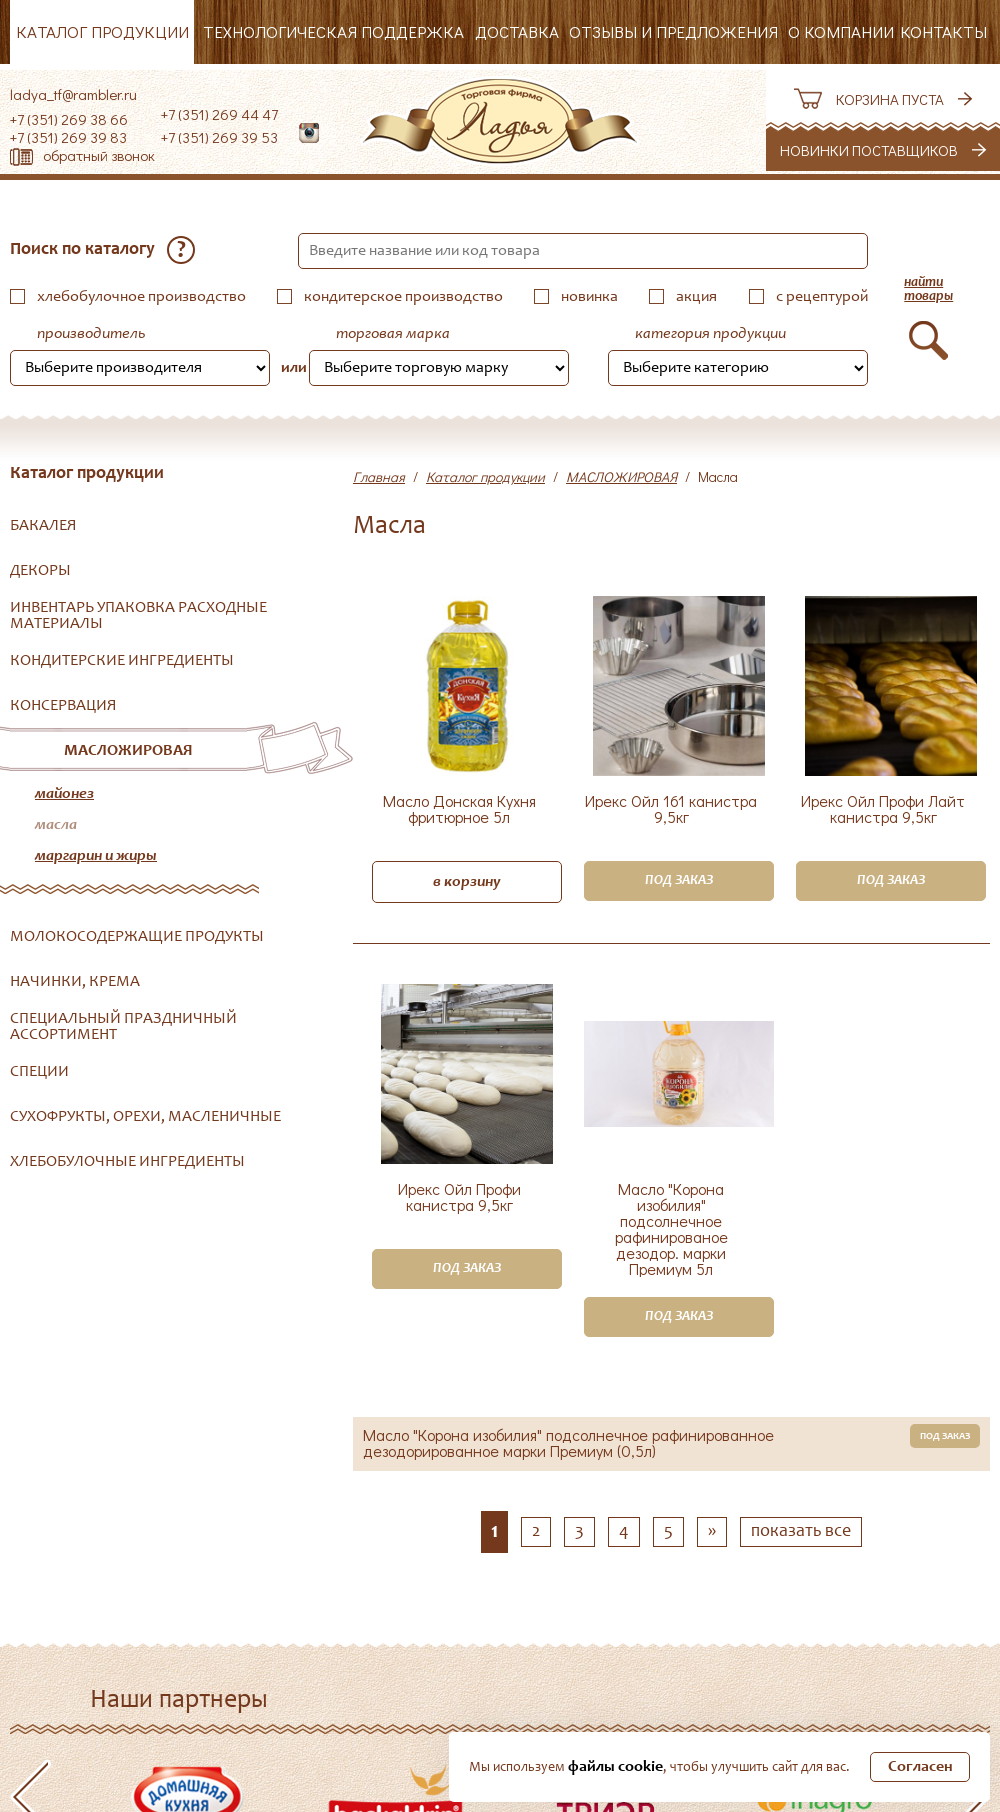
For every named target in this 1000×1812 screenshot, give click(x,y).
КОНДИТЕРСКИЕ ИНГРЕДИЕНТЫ (122, 661)
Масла (56, 825)
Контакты (943, 31)
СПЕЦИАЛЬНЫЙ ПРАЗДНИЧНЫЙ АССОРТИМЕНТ (123, 1027)
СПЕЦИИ (39, 1072)
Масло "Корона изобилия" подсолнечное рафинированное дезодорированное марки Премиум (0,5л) (568, 1443)
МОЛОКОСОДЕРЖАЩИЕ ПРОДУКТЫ (137, 937)
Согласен (920, 1767)
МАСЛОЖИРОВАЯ (128, 751)
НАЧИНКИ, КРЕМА (75, 982)
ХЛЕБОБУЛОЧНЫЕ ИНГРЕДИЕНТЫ (127, 1162)
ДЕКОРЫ (40, 571)
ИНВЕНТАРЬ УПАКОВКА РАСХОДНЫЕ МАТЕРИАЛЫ (138, 616)
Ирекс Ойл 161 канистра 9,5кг (671, 810)
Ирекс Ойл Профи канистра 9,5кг (459, 1198)
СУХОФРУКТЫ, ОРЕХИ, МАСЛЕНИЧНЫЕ (145, 1117)
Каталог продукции (102, 31)
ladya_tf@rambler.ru (73, 94)
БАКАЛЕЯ (43, 526)
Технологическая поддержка (333, 31)
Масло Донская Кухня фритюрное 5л (459, 810)
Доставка (517, 31)
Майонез (64, 794)
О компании (841, 31)
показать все (801, 1532)
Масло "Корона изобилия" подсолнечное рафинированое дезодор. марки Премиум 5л (671, 1229)
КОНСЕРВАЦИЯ (63, 706)
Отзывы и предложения (673, 31)
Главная (379, 476)
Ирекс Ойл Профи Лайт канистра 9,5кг (883, 810)
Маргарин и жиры (96, 856)
